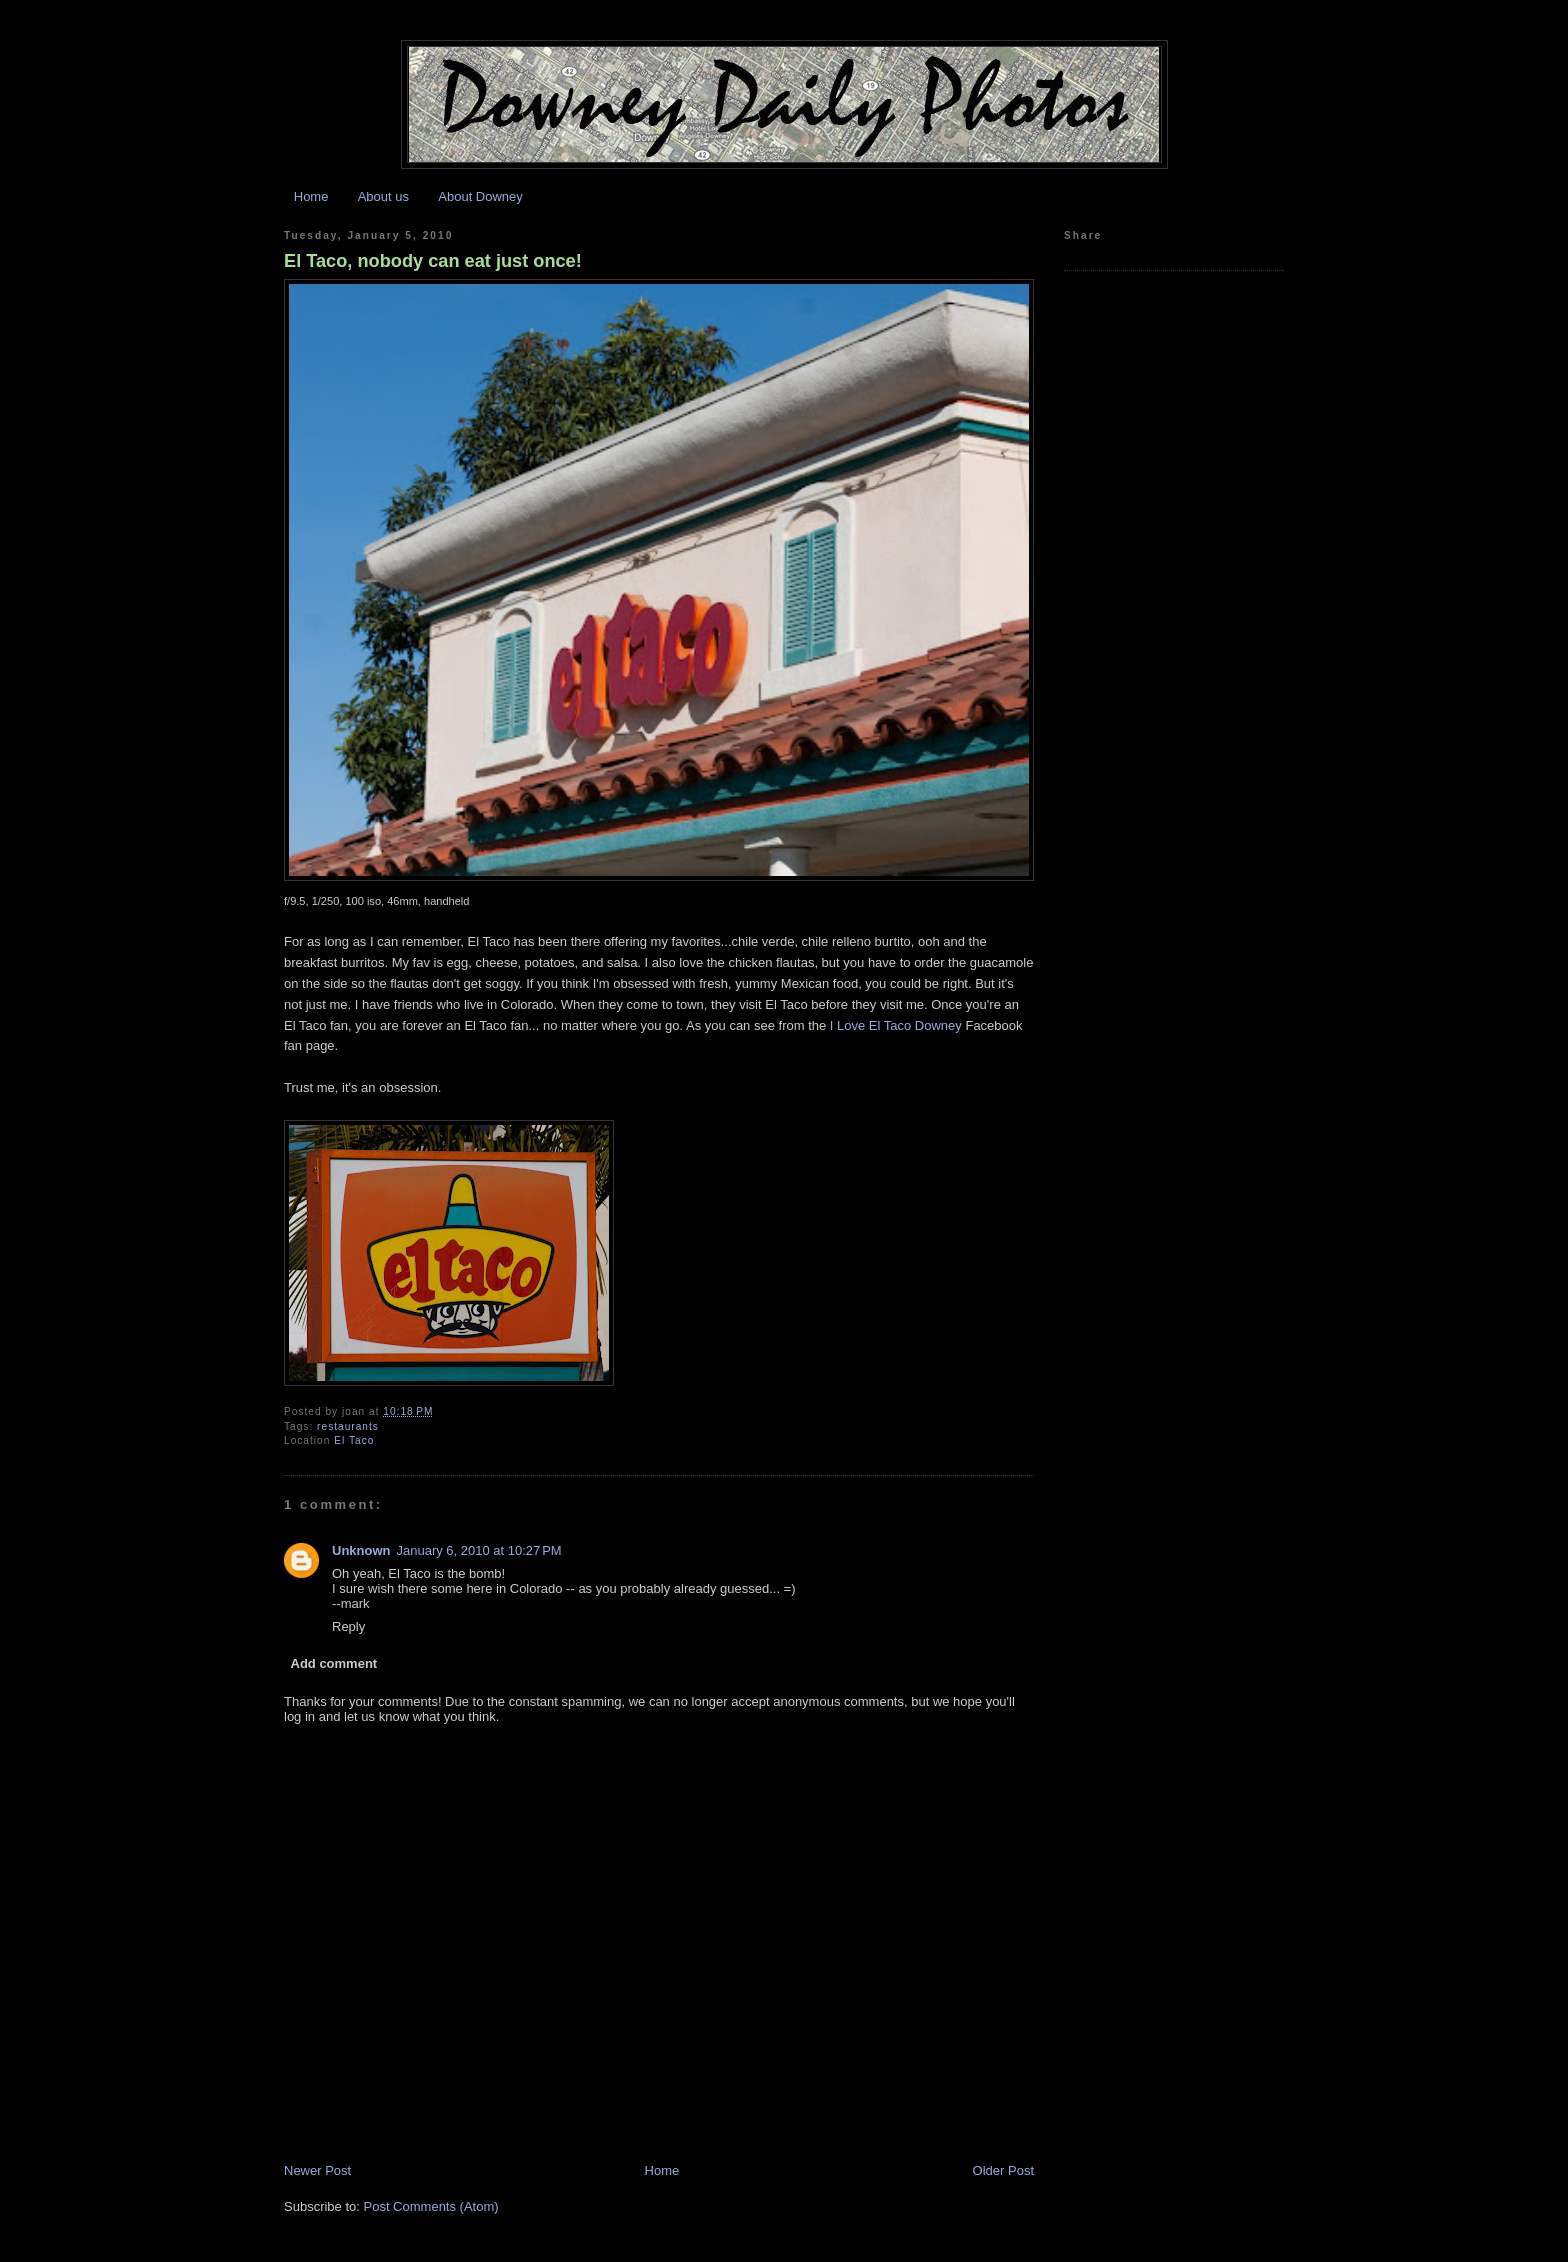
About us (383, 196)
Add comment (334, 1663)
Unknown (361, 1550)
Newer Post (317, 2170)
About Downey (480, 196)
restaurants (348, 1426)
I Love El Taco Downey (896, 1025)
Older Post (1003, 2170)
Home (311, 196)
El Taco (354, 1440)
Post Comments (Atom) (431, 2206)
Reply (348, 1626)
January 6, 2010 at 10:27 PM (479, 1550)
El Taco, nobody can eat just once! (433, 261)
